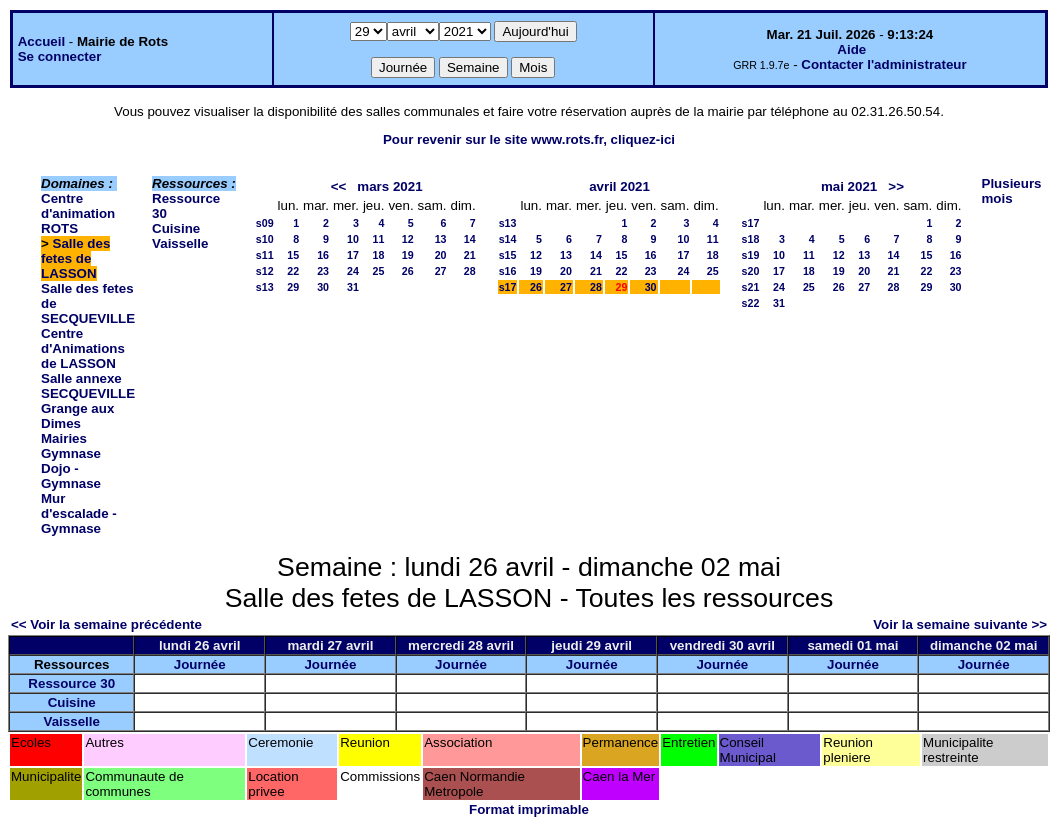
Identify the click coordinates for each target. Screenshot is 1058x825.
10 (353, 239)
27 (441, 271)
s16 (508, 271)
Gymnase (71, 453)
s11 (265, 255)
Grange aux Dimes (77, 416)
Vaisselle (180, 243)
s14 (508, 239)
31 (353, 287)
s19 (751, 255)
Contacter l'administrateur (883, 64)
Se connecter (60, 56)
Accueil (41, 41)
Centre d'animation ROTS (78, 213)
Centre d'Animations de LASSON (83, 348)
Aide (851, 49)
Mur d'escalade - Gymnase (79, 513)
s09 (265, 223)
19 (408, 255)
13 (441, 239)
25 (379, 271)
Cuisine (176, 228)
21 (470, 255)
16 (323, 255)
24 (353, 271)
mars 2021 (389, 186)
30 (323, 287)
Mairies (64, 438)
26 (408, 271)
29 (293, 287)
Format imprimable (529, 809)
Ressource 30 (71, 683)
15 (293, 255)
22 (293, 271)
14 (470, 239)
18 (379, 255)
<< (339, 186)
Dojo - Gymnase (71, 476)
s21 (751, 287)
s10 (265, 239)
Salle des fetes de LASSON (75, 258)
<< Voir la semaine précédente (106, 624)
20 (441, 255)
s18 (751, 239)
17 (353, 255)
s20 (751, 271)
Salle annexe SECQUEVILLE (88, 386)
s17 (508, 287)
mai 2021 (849, 186)
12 (408, 239)
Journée (200, 664)
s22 (751, 303)
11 (379, 239)
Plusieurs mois (1012, 191)
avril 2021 (619, 186)
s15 (508, 255)
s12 (265, 271)
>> (896, 186)
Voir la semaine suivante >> (960, 624)
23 (323, 271)
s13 (265, 287)
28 (470, 271)
